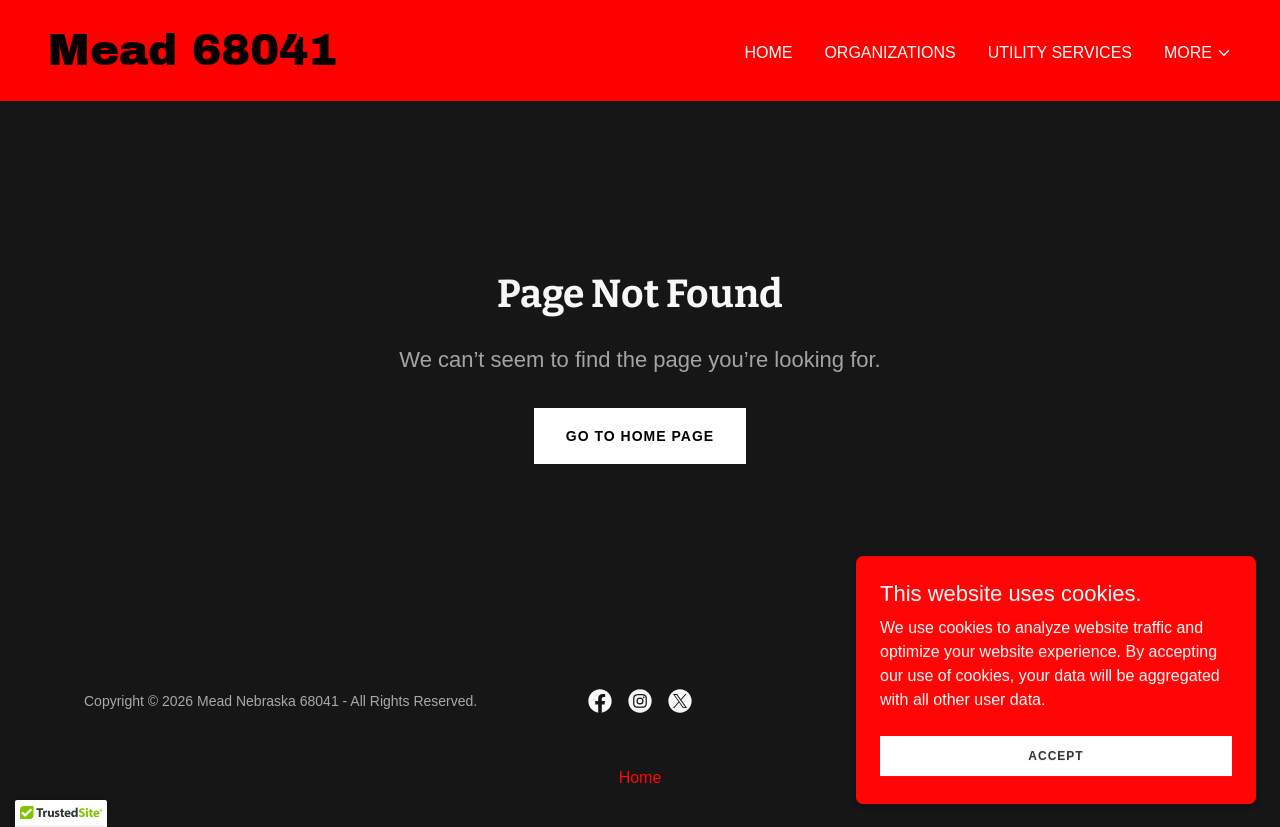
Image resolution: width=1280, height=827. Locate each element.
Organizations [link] (889, 52)
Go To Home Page (640, 436)
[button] (1198, 53)
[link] (192, 59)
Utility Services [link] (1060, 52)
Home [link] (768, 52)
